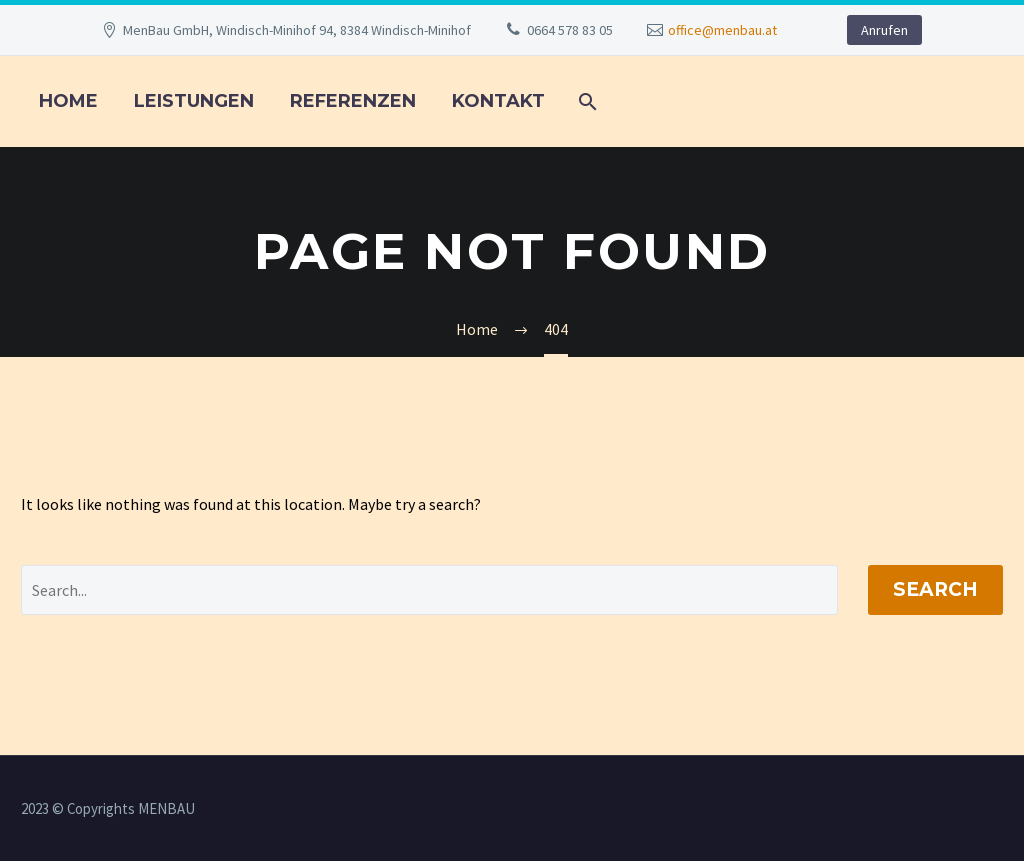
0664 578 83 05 (570, 30)
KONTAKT (498, 101)
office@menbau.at (722, 30)
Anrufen (884, 30)
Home (68, 101)
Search (935, 589)
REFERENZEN (353, 101)
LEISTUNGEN (194, 101)
